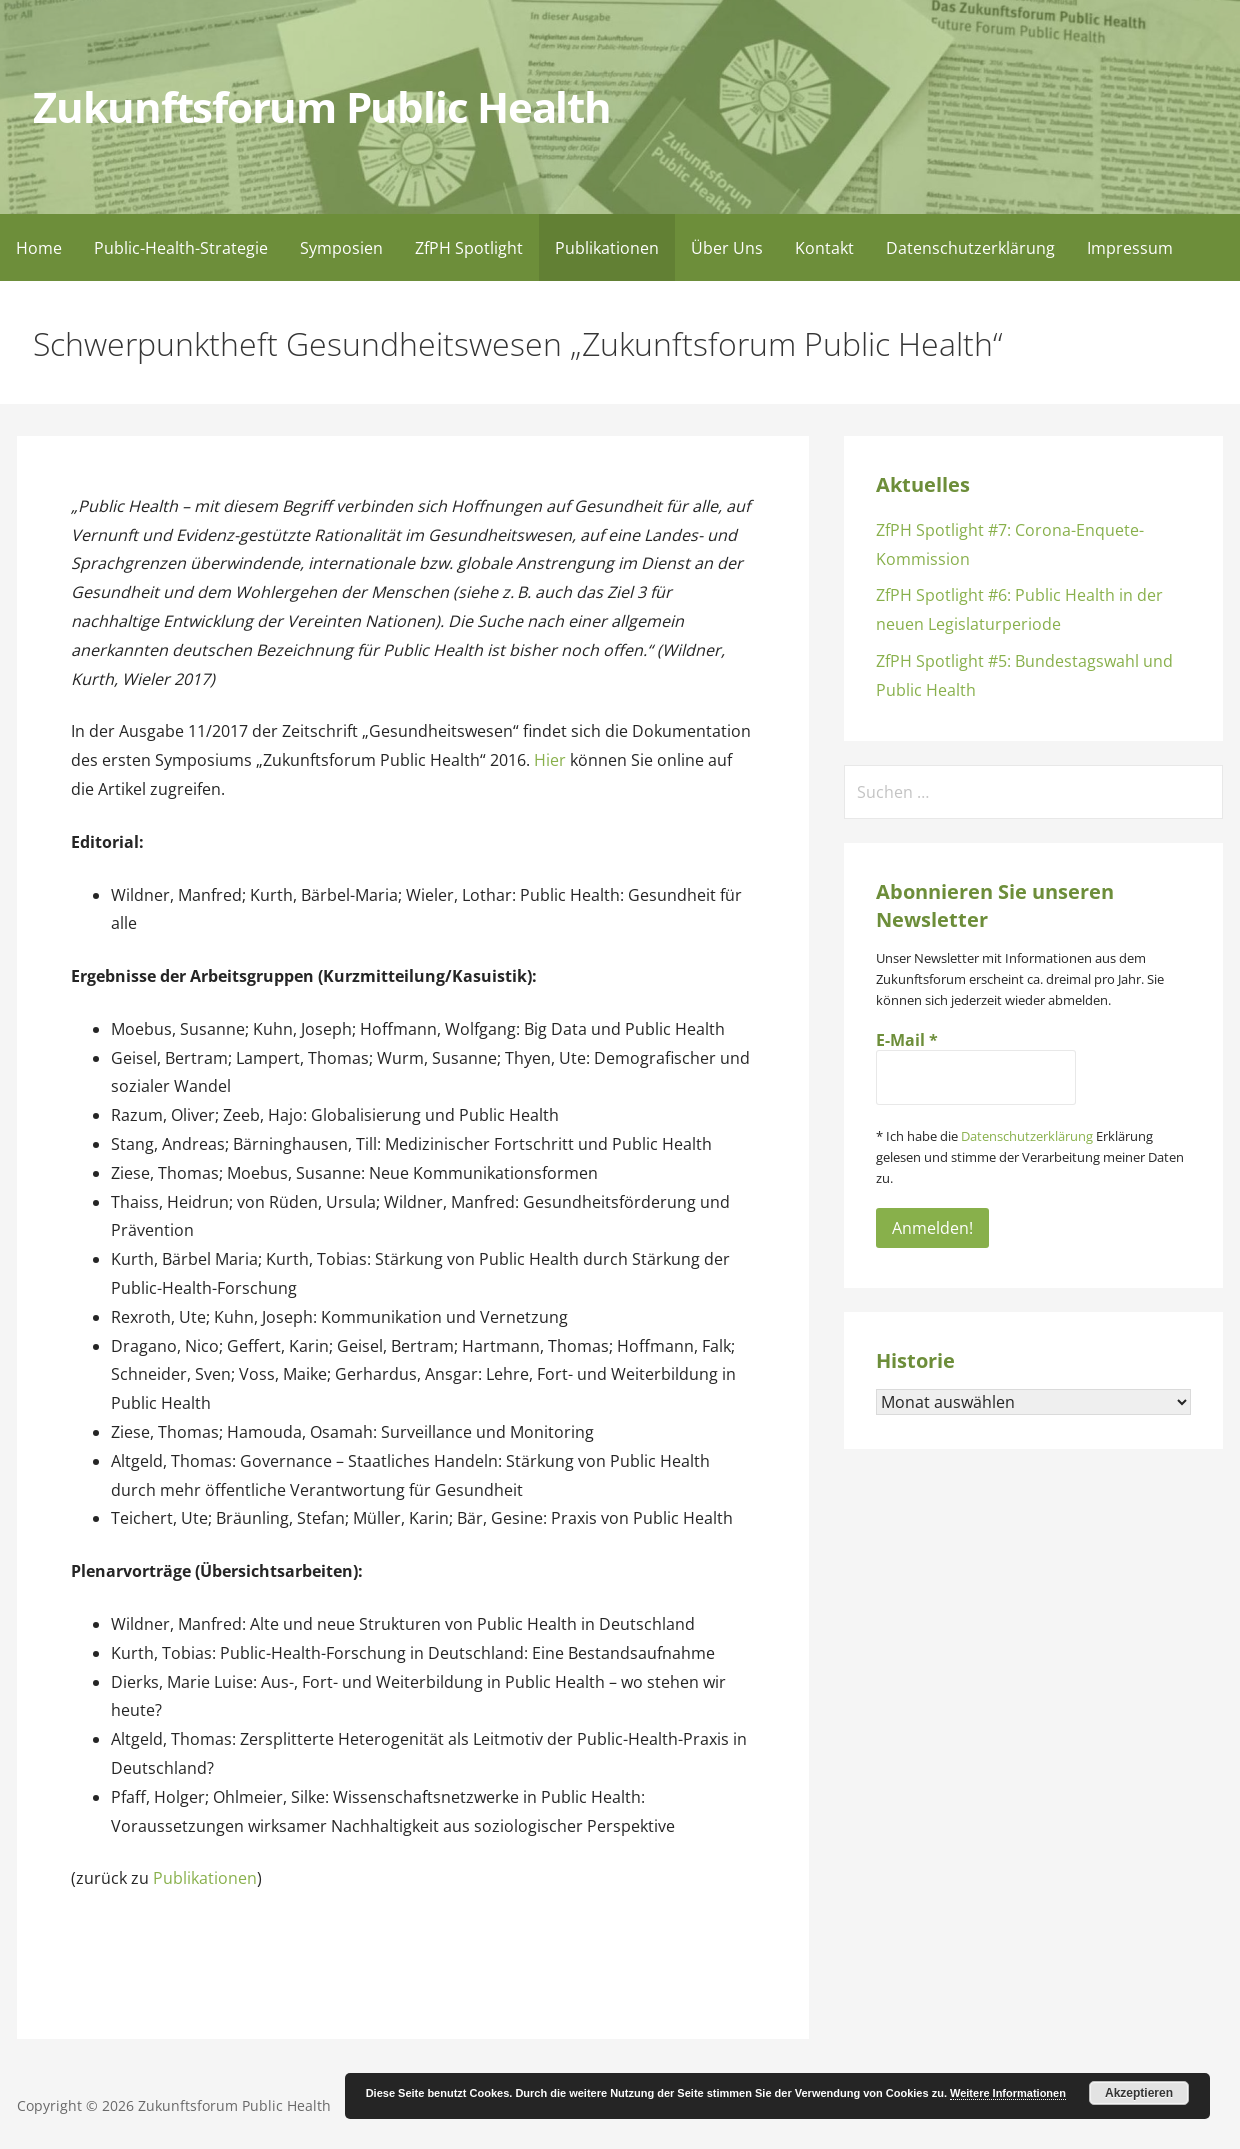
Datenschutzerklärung (970, 248)
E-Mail (907, 1040)
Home (39, 248)
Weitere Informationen (1008, 2093)
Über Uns (727, 248)
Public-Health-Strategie (181, 248)
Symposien (341, 248)
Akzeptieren (1139, 2093)
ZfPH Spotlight (469, 248)
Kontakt (824, 248)
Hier (550, 760)
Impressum (1130, 248)
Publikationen (607, 248)
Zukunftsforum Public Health (321, 107)
